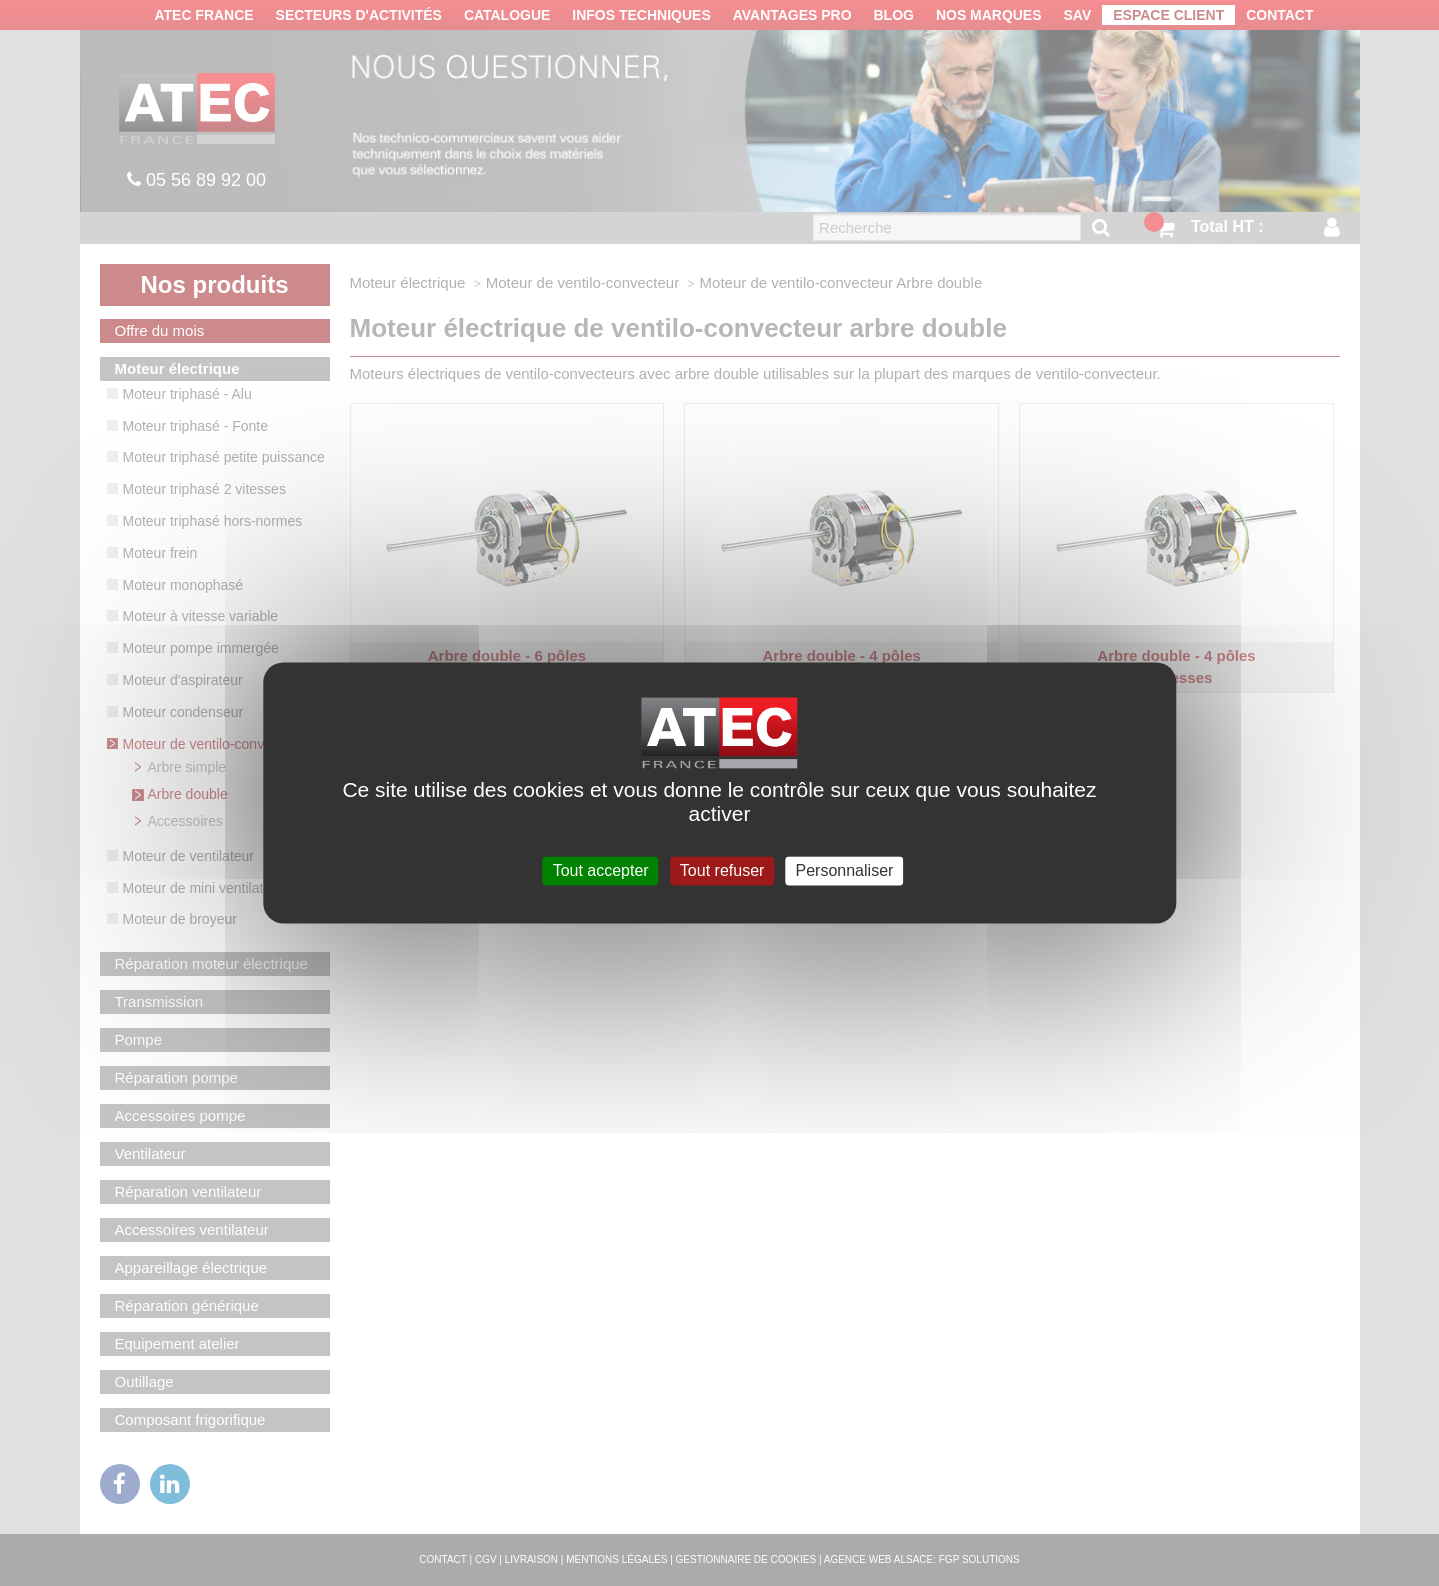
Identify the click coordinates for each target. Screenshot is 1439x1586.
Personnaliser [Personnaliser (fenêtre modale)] (845, 870)
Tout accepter (601, 870)
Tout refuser (722, 870)
